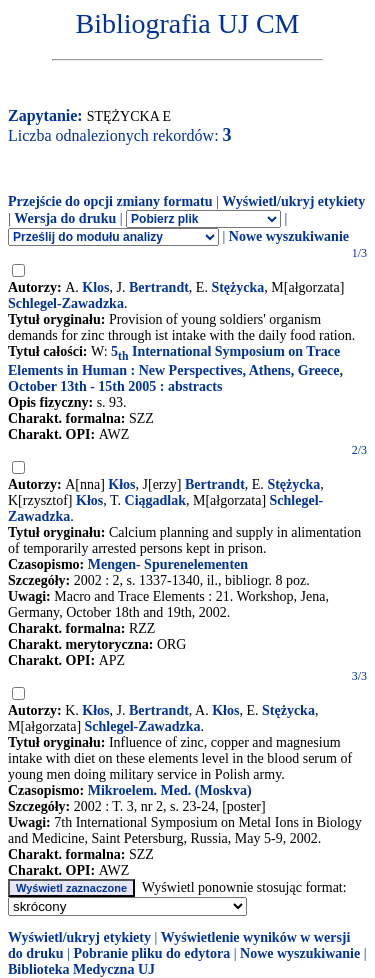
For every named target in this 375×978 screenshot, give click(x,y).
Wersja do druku (65, 218)
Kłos (121, 484)
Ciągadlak (155, 500)
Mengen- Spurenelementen (168, 564)
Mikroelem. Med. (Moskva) (170, 790)
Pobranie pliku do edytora (151, 953)
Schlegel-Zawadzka (66, 303)
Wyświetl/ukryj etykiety (293, 201)
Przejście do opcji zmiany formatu (110, 201)
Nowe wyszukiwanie (289, 236)
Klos (95, 287)
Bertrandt (159, 287)
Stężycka (237, 287)
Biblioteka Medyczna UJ (81, 969)
